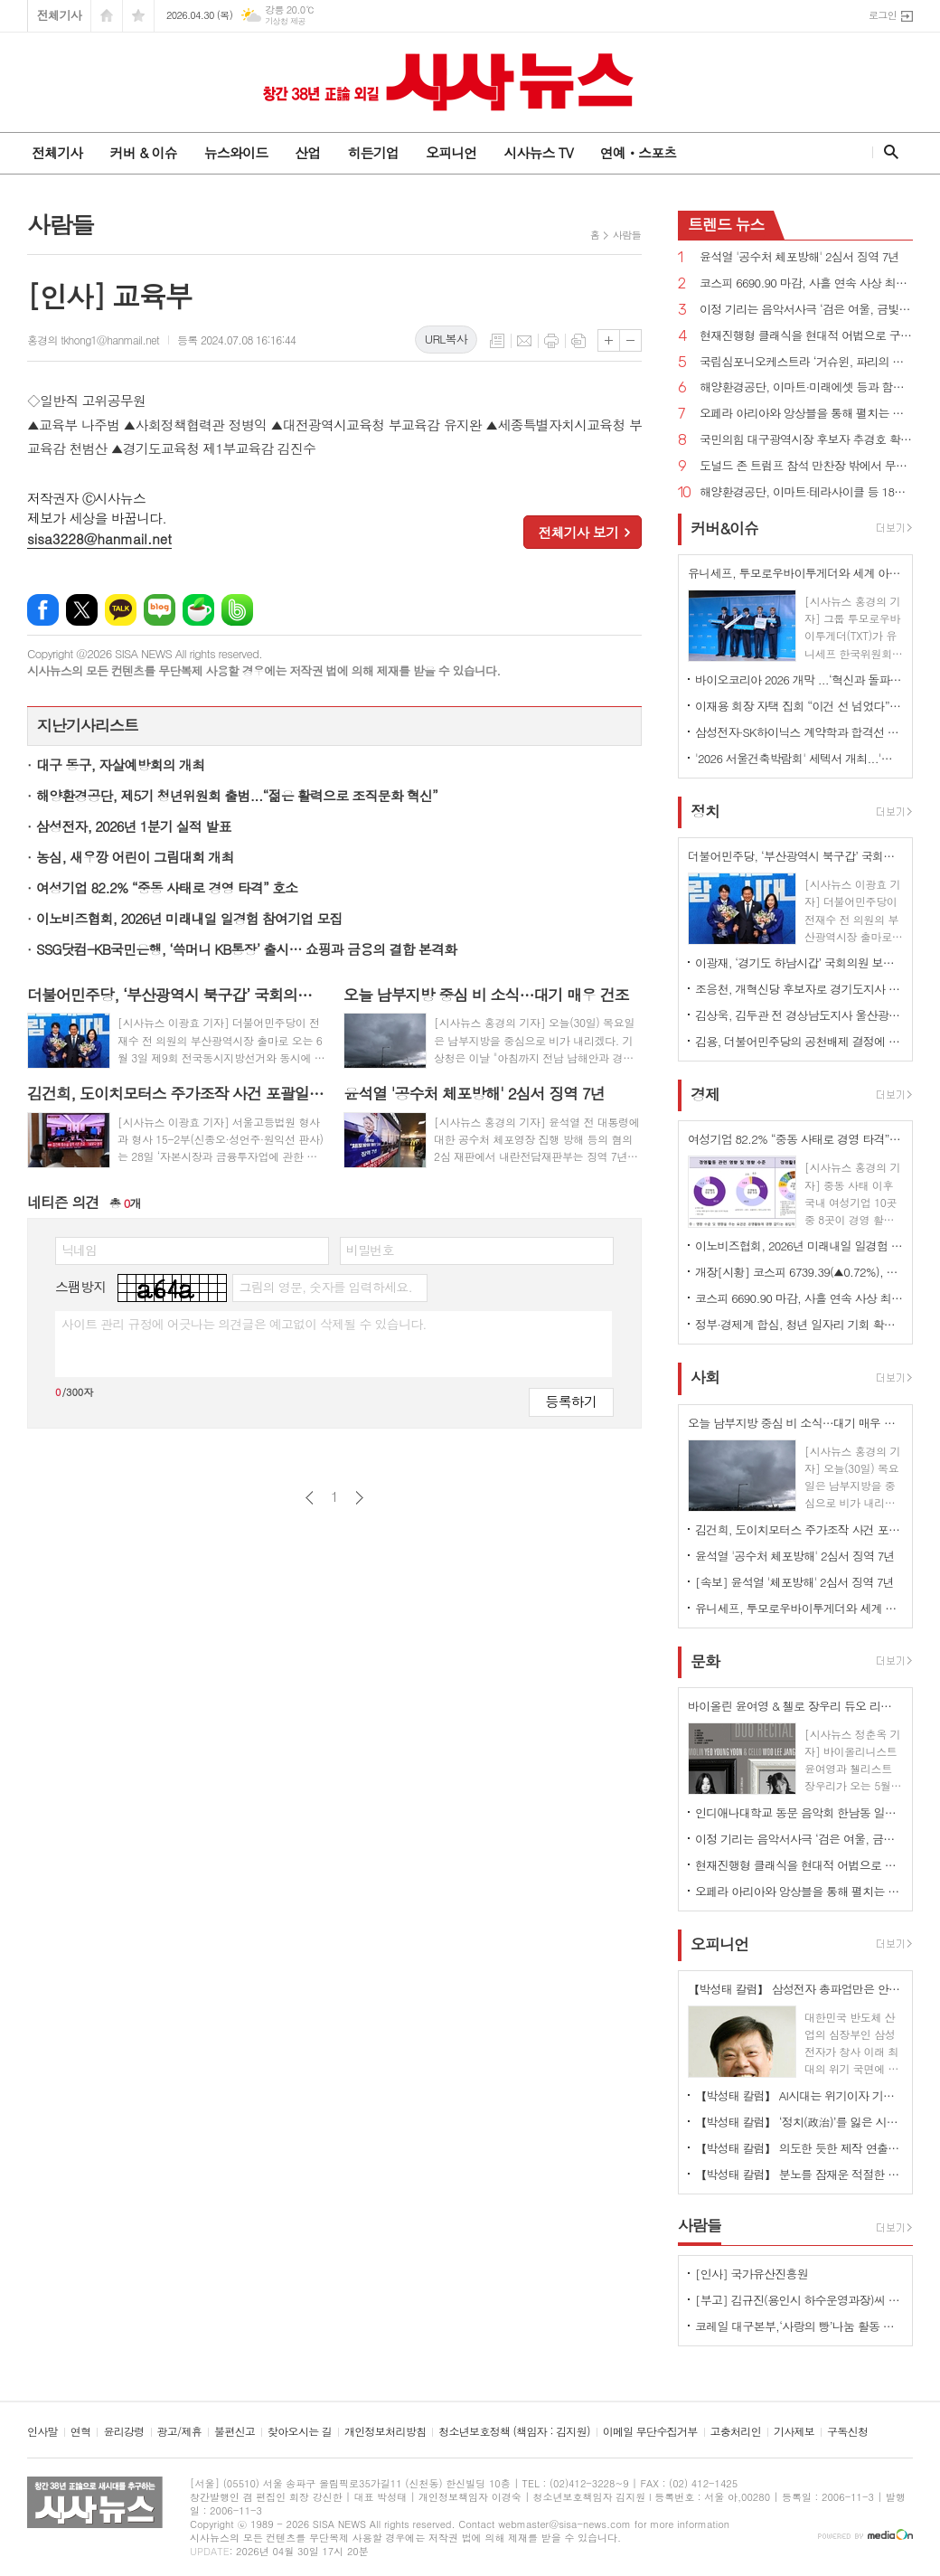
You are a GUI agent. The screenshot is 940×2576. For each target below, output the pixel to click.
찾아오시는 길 (300, 2432)
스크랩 (578, 341)
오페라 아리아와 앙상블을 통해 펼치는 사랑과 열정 (806, 413)
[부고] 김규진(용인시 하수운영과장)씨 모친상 (799, 2299)
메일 (524, 341)
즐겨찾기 (138, 16)
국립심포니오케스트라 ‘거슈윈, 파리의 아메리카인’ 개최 (806, 362)
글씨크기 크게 (608, 340)
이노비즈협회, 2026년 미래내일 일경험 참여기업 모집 (189, 918)
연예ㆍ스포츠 (638, 152)
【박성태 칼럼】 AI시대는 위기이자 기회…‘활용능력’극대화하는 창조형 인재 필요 (799, 2095)
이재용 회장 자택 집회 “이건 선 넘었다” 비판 (799, 705)
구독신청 (847, 2432)
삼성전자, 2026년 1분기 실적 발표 (133, 825)
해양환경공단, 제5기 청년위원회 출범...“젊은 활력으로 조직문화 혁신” (236, 795)
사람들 (627, 234)
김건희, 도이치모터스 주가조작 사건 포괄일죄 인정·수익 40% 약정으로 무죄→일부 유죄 (799, 1529)
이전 (309, 1497)
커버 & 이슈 (142, 152)
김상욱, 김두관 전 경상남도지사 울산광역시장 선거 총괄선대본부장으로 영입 (799, 1015)
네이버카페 (198, 610)
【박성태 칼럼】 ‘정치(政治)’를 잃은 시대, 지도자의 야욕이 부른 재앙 (799, 2121)
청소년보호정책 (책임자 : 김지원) (513, 2432)
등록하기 (571, 1401)
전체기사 (59, 15)
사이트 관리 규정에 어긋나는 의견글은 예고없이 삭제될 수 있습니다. (244, 1323)
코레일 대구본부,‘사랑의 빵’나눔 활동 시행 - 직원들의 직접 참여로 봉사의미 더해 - (799, 2326)
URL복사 (446, 338)
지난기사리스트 (87, 725)
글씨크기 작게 (630, 340)
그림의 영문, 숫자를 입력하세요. (325, 1286)
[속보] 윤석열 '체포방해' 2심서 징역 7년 (794, 1581)
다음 (359, 1497)
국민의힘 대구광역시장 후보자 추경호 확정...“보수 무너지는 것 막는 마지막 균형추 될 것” (806, 440)
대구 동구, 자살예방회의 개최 (120, 764)
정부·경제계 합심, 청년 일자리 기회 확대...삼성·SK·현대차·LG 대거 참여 (799, 1324)
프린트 (551, 341)
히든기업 (372, 152)
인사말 (42, 2432)
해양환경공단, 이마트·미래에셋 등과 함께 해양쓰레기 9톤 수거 (806, 387)
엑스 (82, 610)
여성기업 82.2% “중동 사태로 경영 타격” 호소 (166, 887)
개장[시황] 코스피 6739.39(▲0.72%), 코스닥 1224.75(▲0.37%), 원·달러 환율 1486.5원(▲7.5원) (799, 1271)
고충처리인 (735, 2432)
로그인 (883, 15)
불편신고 (234, 2432)
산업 (307, 152)
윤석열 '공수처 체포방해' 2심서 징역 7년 (799, 257)
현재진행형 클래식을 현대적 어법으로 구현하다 (806, 336)
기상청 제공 (285, 21)
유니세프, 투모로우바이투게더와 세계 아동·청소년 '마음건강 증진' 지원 (799, 1608)
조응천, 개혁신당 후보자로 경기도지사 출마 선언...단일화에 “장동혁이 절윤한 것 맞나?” (799, 988)
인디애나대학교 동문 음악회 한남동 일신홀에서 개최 (799, 1812)
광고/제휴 (179, 2432)
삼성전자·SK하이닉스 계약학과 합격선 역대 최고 (799, 732)
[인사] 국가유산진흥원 (751, 2273)
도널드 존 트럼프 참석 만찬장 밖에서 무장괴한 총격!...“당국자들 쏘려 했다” (806, 466)
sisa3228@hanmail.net (99, 538)
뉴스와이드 (236, 152)
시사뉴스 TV (537, 152)
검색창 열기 (887, 152)
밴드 (237, 610)
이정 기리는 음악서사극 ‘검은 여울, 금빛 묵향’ (806, 309)
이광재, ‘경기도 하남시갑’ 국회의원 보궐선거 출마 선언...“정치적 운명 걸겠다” (799, 962)
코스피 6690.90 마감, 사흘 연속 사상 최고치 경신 (806, 283)
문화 (705, 1661)
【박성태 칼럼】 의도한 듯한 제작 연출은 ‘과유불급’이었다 (799, 2147)
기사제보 (794, 2432)
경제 (705, 1094)
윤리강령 (123, 2432)
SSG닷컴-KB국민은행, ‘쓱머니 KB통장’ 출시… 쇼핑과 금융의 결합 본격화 (246, 948)
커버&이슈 (724, 528)
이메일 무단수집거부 (650, 2432)
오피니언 (451, 152)
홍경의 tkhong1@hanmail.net (93, 339)
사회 (705, 1378)
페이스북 (43, 610)
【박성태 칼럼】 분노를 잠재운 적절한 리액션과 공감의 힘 (799, 2174)
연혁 (80, 2432)
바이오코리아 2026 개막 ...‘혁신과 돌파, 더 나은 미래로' (799, 679)
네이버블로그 (159, 610)
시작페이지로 (106, 16)
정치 (705, 811)
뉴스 (726, 224)
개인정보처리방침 (385, 2432)
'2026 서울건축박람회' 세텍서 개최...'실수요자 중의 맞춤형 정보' (799, 758)
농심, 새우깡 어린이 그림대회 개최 (135, 856)
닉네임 (79, 1249)
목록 (497, 341)
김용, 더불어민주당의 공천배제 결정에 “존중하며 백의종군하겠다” (799, 1041)
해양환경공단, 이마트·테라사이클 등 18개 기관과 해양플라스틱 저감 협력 (806, 492)
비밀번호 (370, 1249)
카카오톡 (120, 610)
